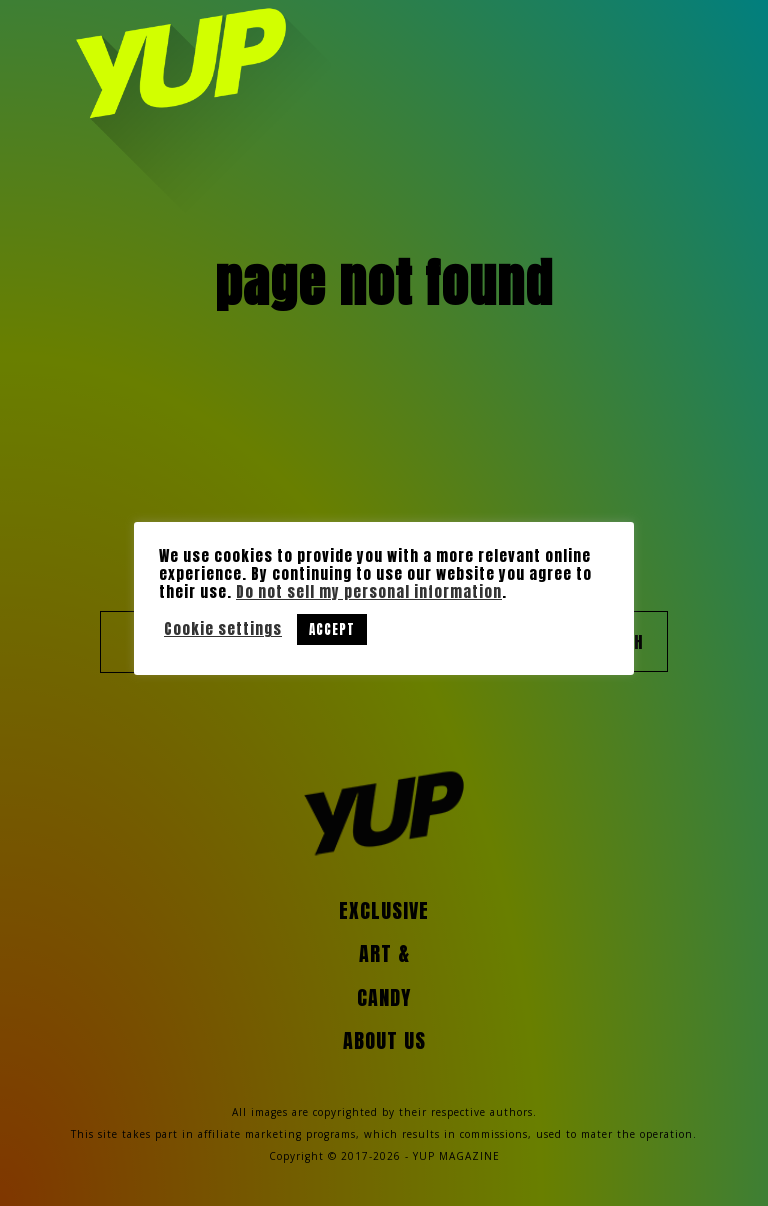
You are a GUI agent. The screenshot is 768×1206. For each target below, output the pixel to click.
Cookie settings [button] (223, 629)
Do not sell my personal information (369, 592)
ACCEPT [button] (332, 629)
